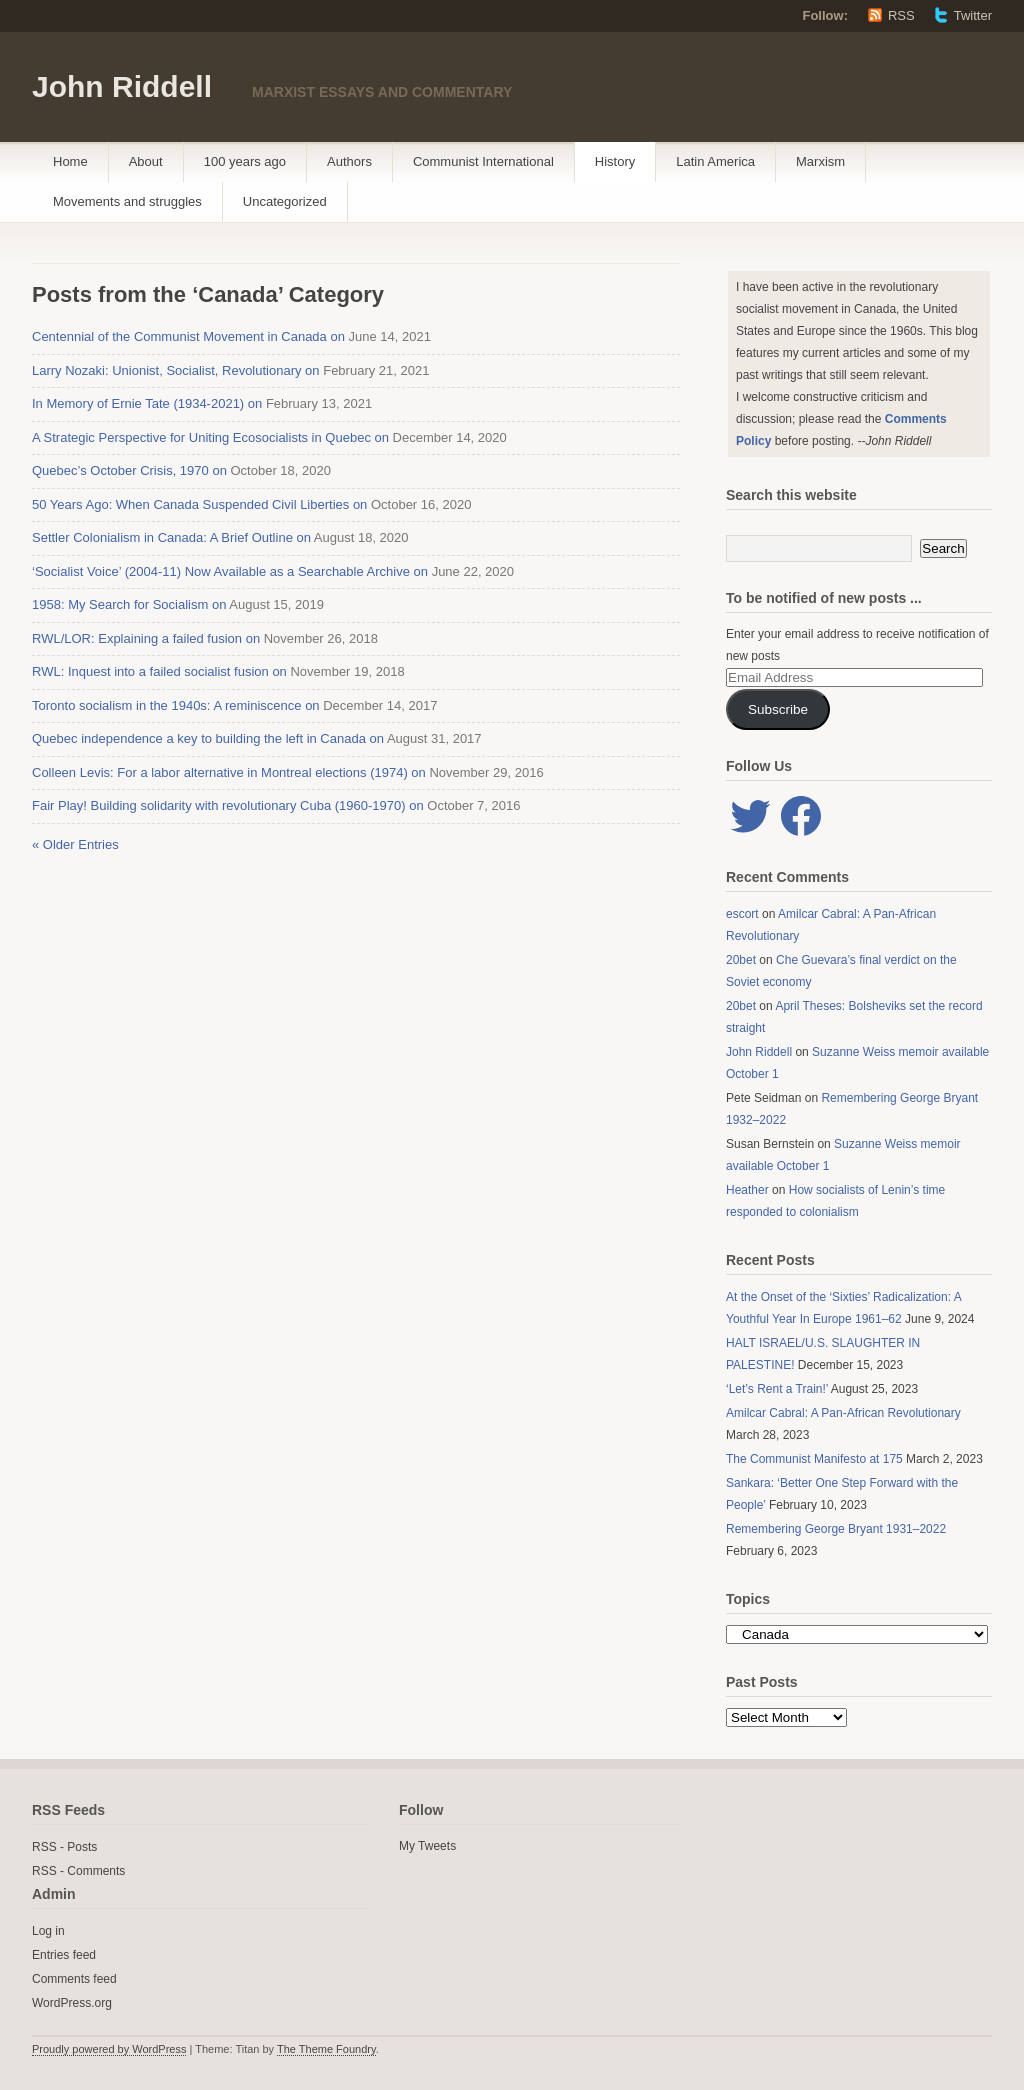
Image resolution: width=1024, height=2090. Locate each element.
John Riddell (122, 86)
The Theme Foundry (326, 2049)
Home (70, 161)
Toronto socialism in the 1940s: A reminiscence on (176, 705)
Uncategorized (285, 201)
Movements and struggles (127, 201)
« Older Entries (75, 844)
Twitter (973, 15)
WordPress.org (72, 2003)
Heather (747, 1190)
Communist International (483, 161)
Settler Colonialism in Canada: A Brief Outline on (171, 537)
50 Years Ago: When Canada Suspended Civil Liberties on (199, 504)
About (146, 161)
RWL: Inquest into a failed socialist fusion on (159, 671)
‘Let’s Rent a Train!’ (777, 1389)
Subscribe (778, 709)
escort (742, 914)
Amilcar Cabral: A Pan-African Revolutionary (843, 1413)
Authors (349, 161)
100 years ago (245, 161)
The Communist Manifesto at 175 (814, 1459)
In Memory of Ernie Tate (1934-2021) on (147, 403)
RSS (901, 15)
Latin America (715, 161)
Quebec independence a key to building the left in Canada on (208, 738)
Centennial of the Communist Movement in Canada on (188, 336)
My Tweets (427, 1846)
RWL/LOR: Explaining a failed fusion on (146, 638)
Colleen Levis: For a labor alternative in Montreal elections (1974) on (229, 772)
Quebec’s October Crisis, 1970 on (129, 470)
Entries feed (64, 1955)
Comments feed (74, 1979)
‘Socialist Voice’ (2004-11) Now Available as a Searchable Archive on (230, 571)
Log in (48, 1931)
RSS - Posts (64, 1847)
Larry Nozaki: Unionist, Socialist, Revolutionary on (176, 370)
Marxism (820, 161)
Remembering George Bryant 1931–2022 (836, 1529)
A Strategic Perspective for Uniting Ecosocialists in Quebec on (210, 437)
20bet (741, 960)
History (615, 161)
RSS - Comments (78, 1871)
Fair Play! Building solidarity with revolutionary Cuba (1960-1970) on (228, 805)
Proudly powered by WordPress (109, 2049)
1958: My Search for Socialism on (129, 604)
